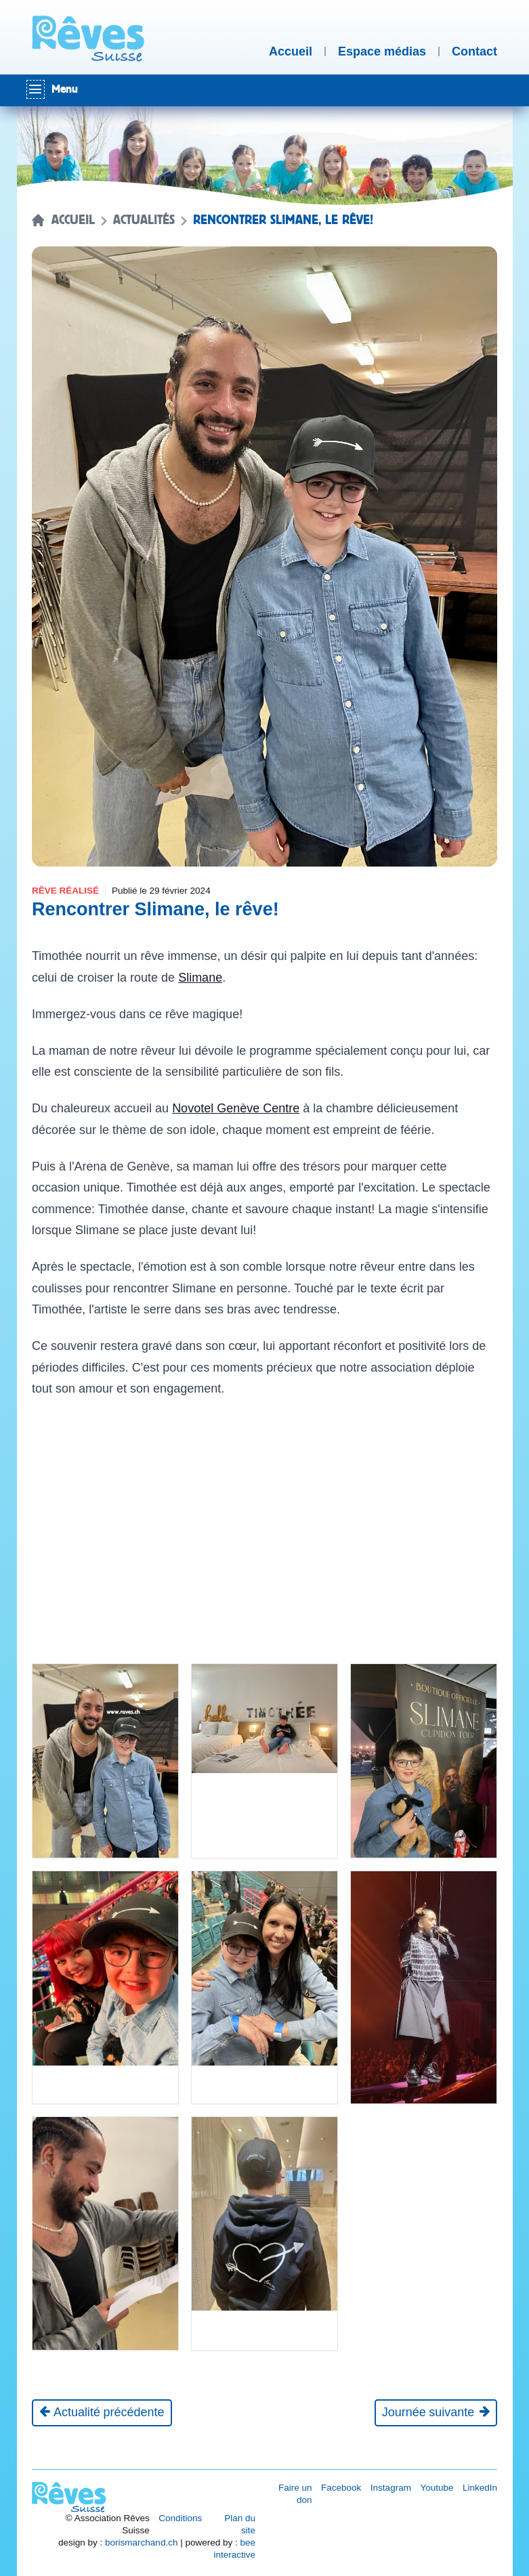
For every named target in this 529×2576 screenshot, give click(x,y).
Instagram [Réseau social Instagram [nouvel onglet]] (391, 2488)
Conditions (180, 2518)
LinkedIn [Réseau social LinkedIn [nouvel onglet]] (480, 2488)
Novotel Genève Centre (235, 1108)
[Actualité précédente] (102, 2412)
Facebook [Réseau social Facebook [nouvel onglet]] (341, 2488)
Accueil (73, 220)
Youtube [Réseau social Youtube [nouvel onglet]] (436, 2488)
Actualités (144, 220)
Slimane (200, 977)
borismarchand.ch (141, 2542)
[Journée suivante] (436, 2412)
